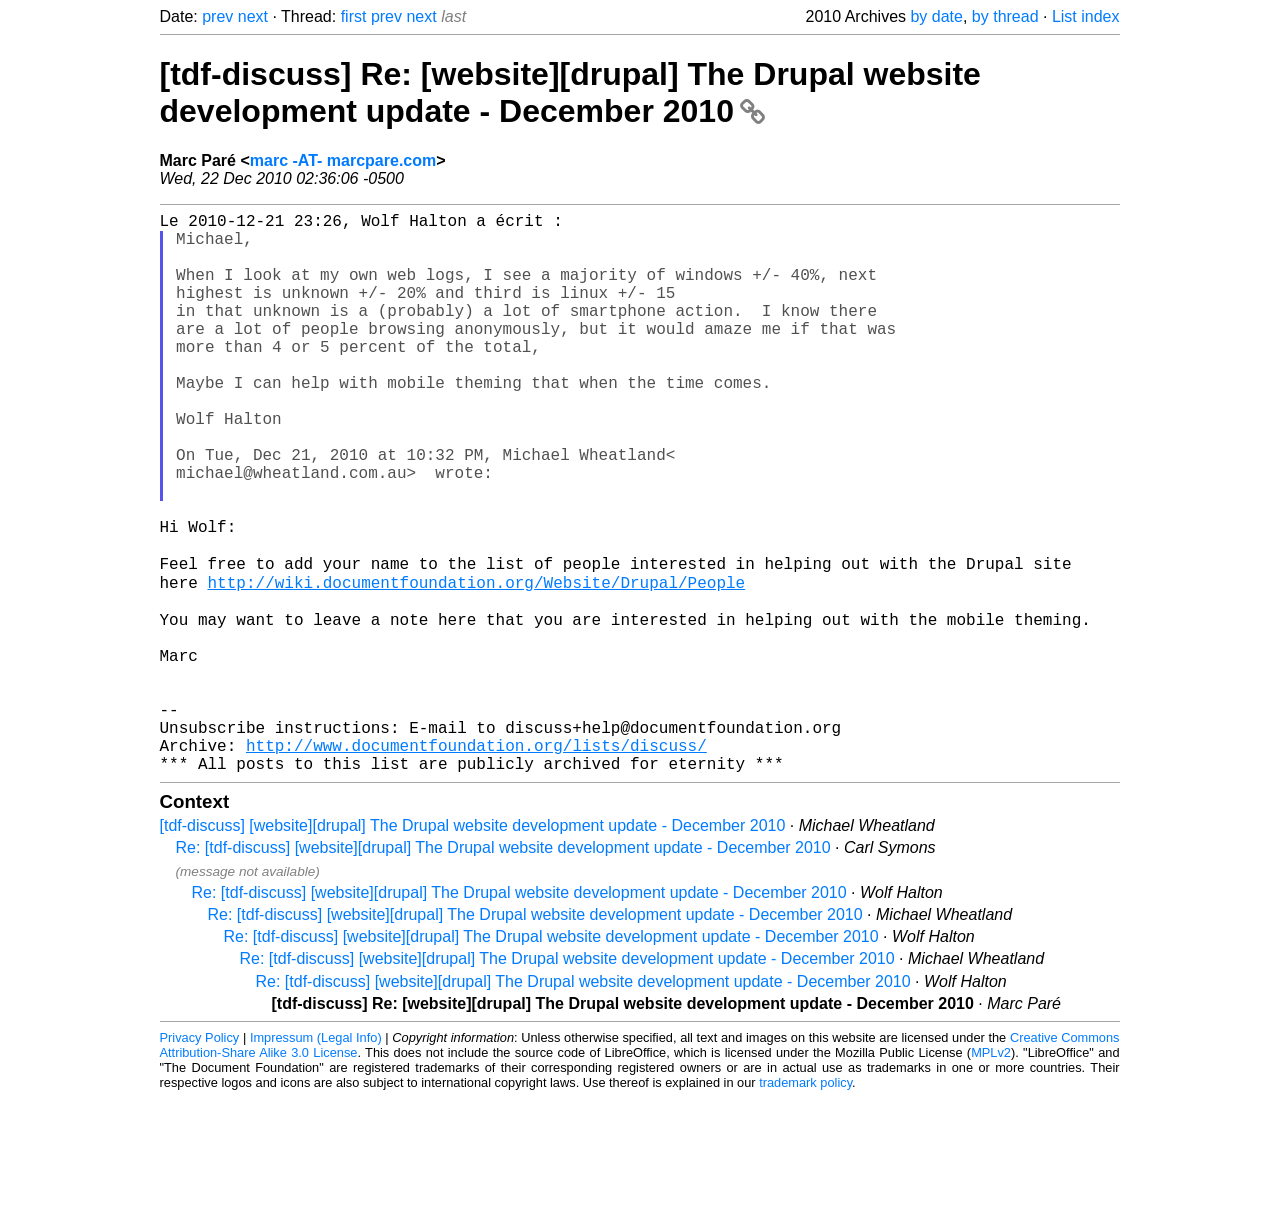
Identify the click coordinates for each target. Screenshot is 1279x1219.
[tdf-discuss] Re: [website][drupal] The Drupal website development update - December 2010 (570, 92)
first (354, 16)
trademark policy (805, 1203)
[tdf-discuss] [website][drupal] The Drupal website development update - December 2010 (473, 946)
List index (1086, 16)
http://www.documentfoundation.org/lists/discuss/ (476, 862)
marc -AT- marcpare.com (343, 160)
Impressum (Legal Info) (316, 1158)
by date (936, 16)
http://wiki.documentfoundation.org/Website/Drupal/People (429, 664)
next (253, 16)
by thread (1005, 16)
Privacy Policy (200, 1158)
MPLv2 (991, 1173)
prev (217, 16)
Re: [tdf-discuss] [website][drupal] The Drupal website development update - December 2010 (503, 968)
